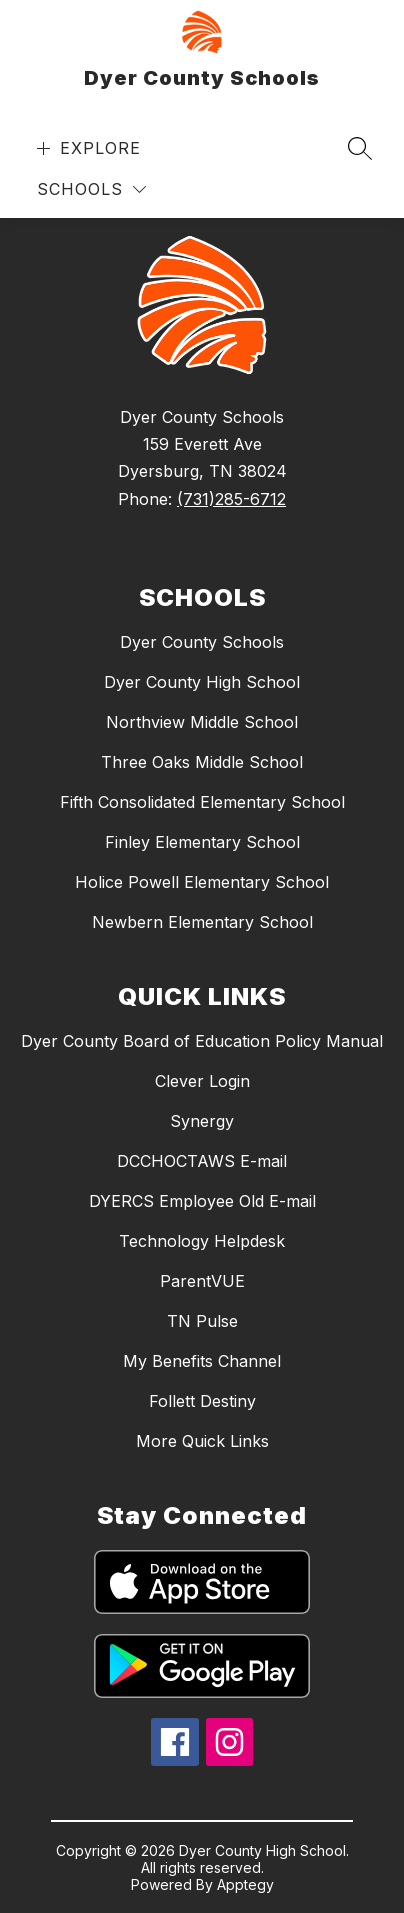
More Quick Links (202, 1441)
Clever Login (202, 1081)
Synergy (202, 1121)
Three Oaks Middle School (202, 762)
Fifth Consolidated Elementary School (202, 802)
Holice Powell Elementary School (202, 882)
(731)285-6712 (231, 499)
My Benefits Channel (202, 1361)
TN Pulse (202, 1321)
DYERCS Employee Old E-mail (202, 1201)
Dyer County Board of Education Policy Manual (202, 1041)
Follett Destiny (202, 1401)
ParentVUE (202, 1281)
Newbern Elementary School (202, 922)
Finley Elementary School (202, 842)
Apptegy (245, 1884)
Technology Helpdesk (202, 1241)
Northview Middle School (202, 722)
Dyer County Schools (202, 642)
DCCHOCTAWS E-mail (202, 1161)
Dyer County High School (202, 682)
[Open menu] (86, 148)
